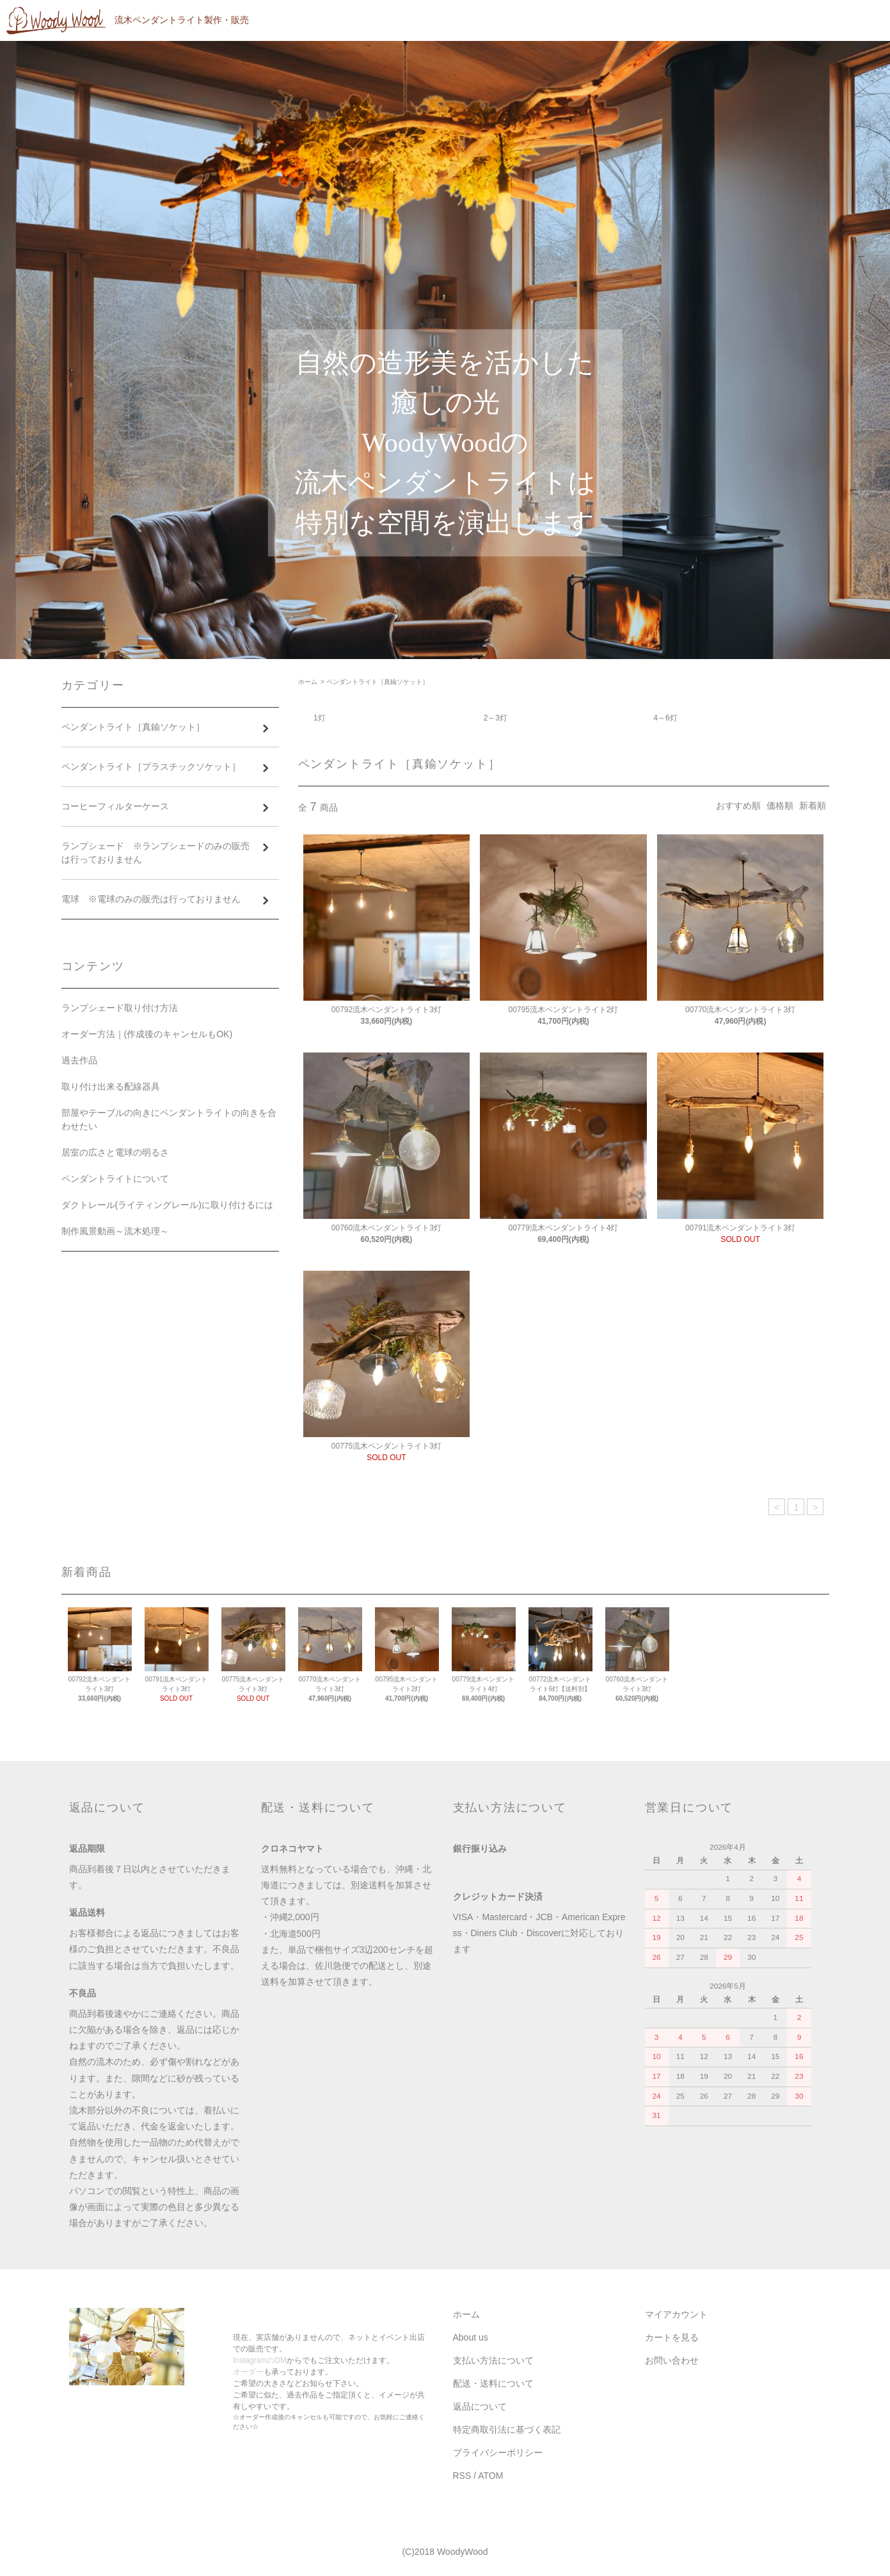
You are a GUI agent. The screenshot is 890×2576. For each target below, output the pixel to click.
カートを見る (672, 2337)
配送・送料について (493, 2383)
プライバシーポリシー (498, 2452)
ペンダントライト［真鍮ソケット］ (377, 681)
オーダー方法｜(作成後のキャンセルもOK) (147, 1034)
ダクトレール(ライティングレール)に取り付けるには (167, 1205)
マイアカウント (676, 2314)
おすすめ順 (738, 805)
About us (470, 2337)
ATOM (490, 2475)
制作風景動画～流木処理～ (115, 1231)
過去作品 (79, 1060)
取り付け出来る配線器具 (110, 1086)
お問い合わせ (672, 2360)
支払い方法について (493, 2360)
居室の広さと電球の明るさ (115, 1152)
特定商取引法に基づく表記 (506, 2429)
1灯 (320, 717)
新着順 (812, 805)
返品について (480, 2406)
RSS (462, 2475)
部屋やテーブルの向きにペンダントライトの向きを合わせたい (168, 1119)
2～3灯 (495, 717)
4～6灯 (665, 717)
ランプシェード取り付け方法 (119, 1008)
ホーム (307, 681)
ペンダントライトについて (115, 1178)
